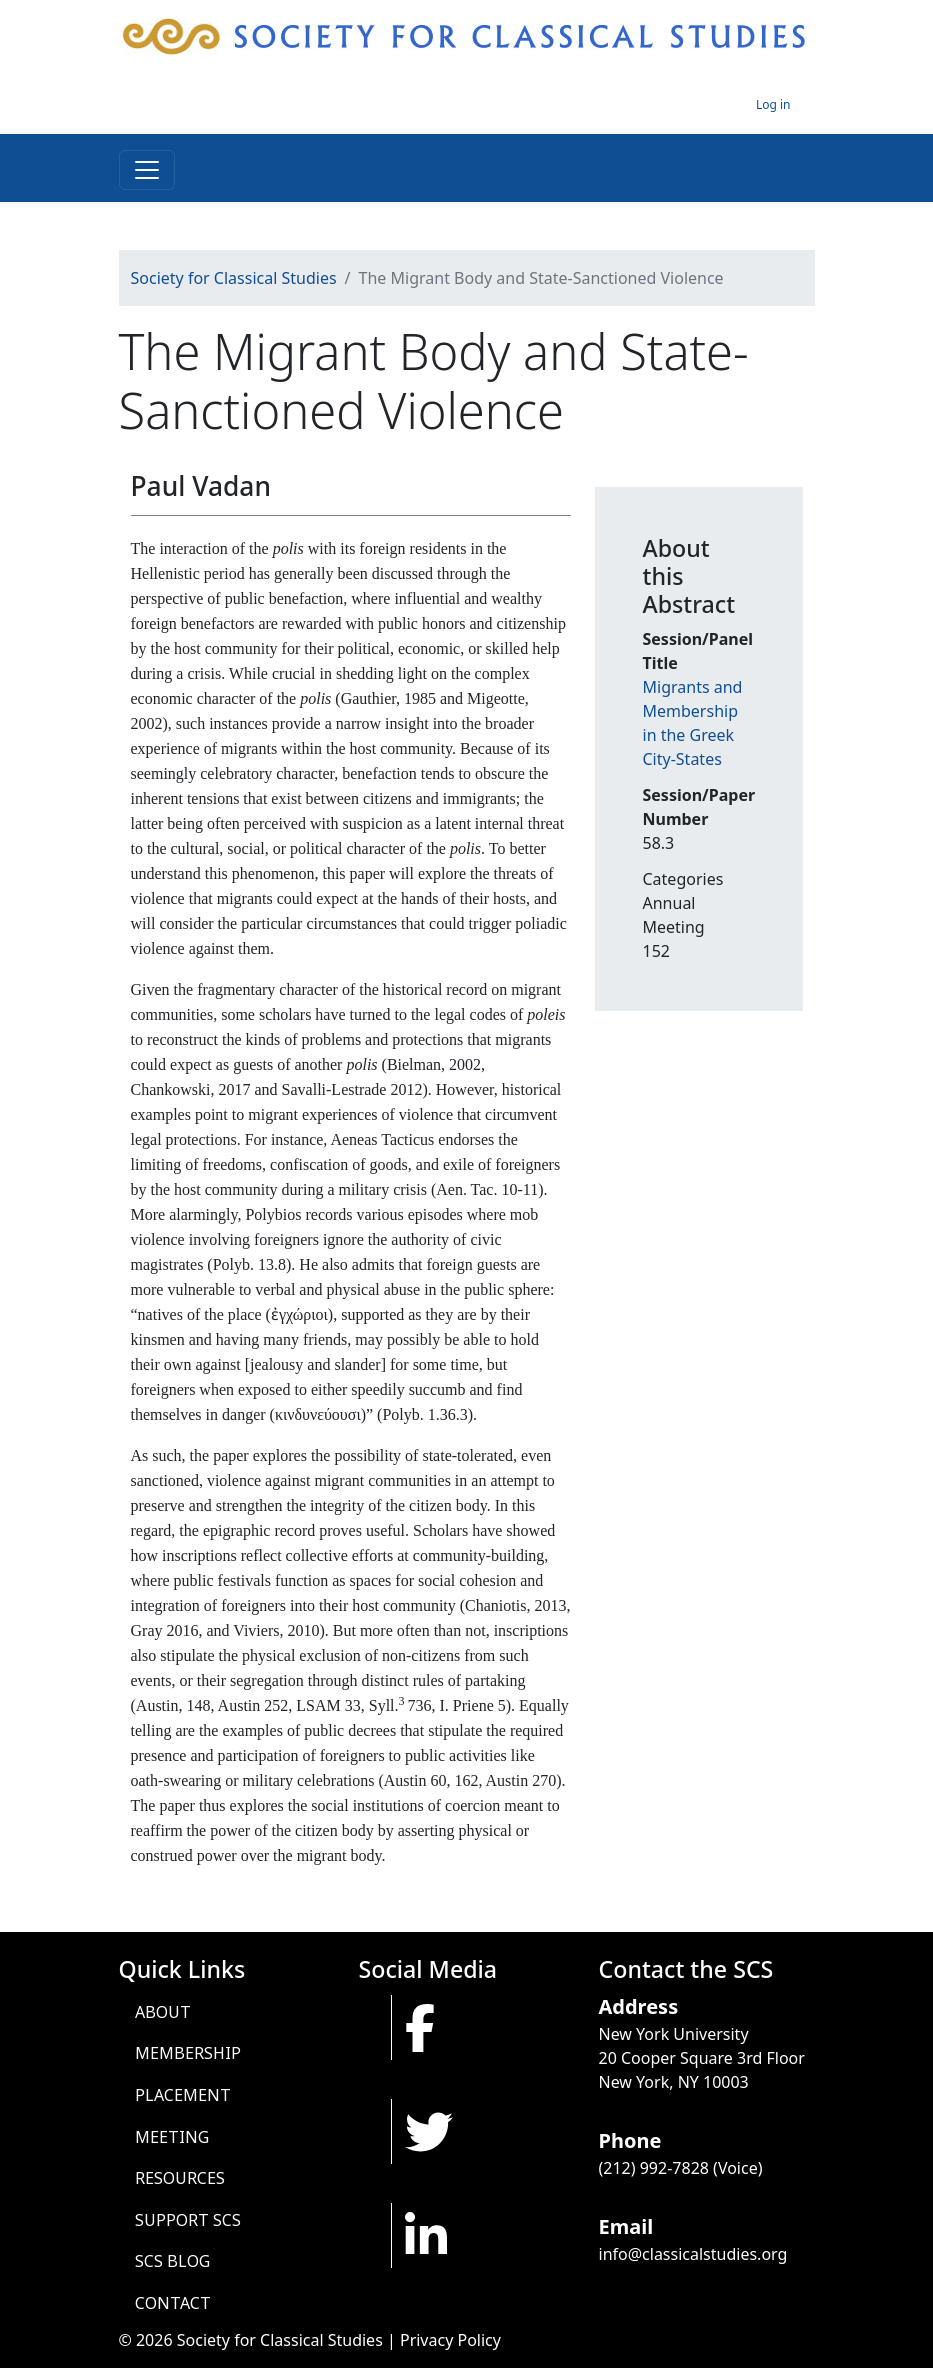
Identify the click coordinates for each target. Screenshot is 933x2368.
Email (626, 2226)
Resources (180, 2178)
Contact (173, 2303)
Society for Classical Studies (234, 278)
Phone (630, 2140)
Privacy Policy (450, 2340)
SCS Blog (172, 2261)
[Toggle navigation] (147, 170)
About (163, 2012)
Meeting (172, 2137)
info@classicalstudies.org (693, 2254)
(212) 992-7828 (654, 2168)
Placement (183, 2095)
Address (639, 2006)
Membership (188, 2053)
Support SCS (188, 2220)
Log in (773, 104)
